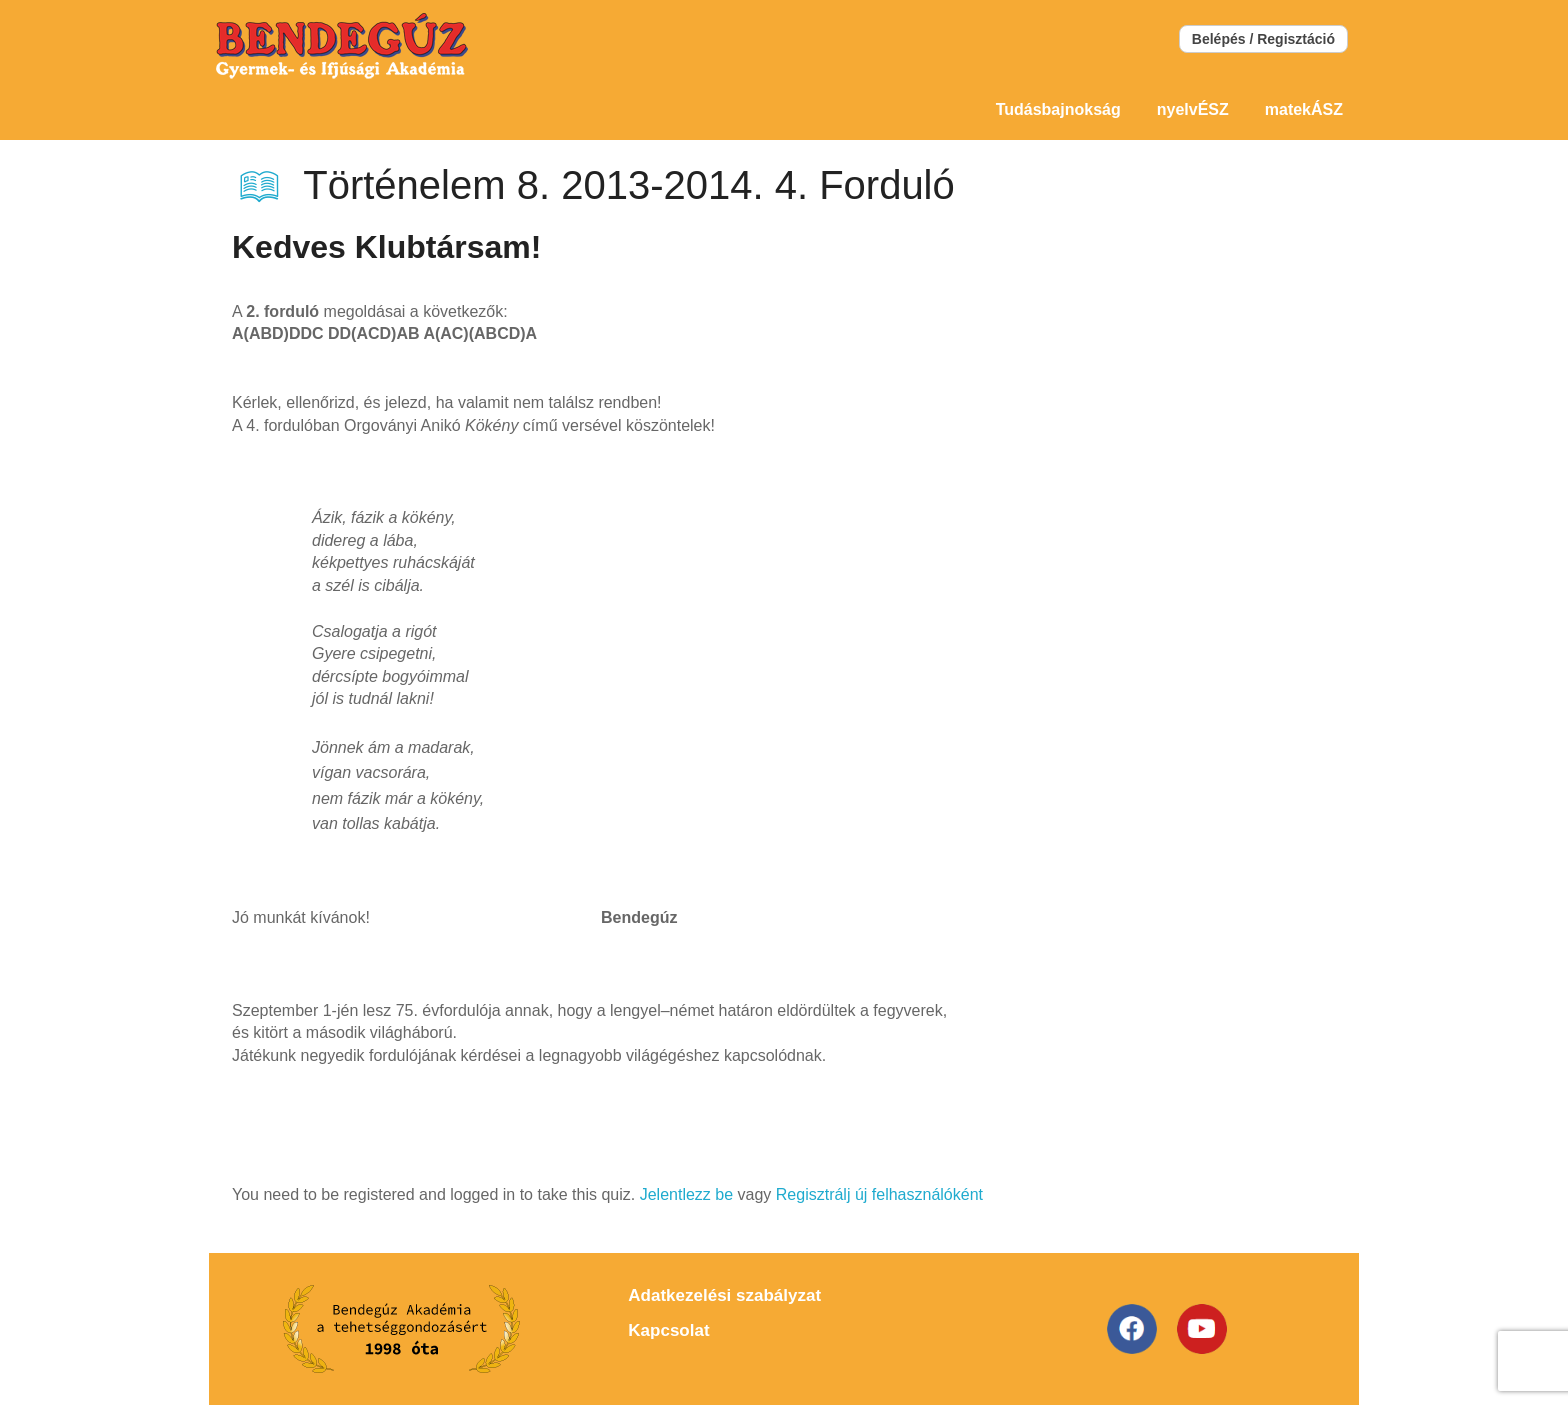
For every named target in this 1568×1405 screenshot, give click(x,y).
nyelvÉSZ (1193, 109)
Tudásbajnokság (1058, 109)
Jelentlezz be (686, 1194)
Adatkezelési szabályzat (724, 1295)
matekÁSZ (1304, 109)
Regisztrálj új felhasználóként (879, 1194)
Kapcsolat (668, 1330)
